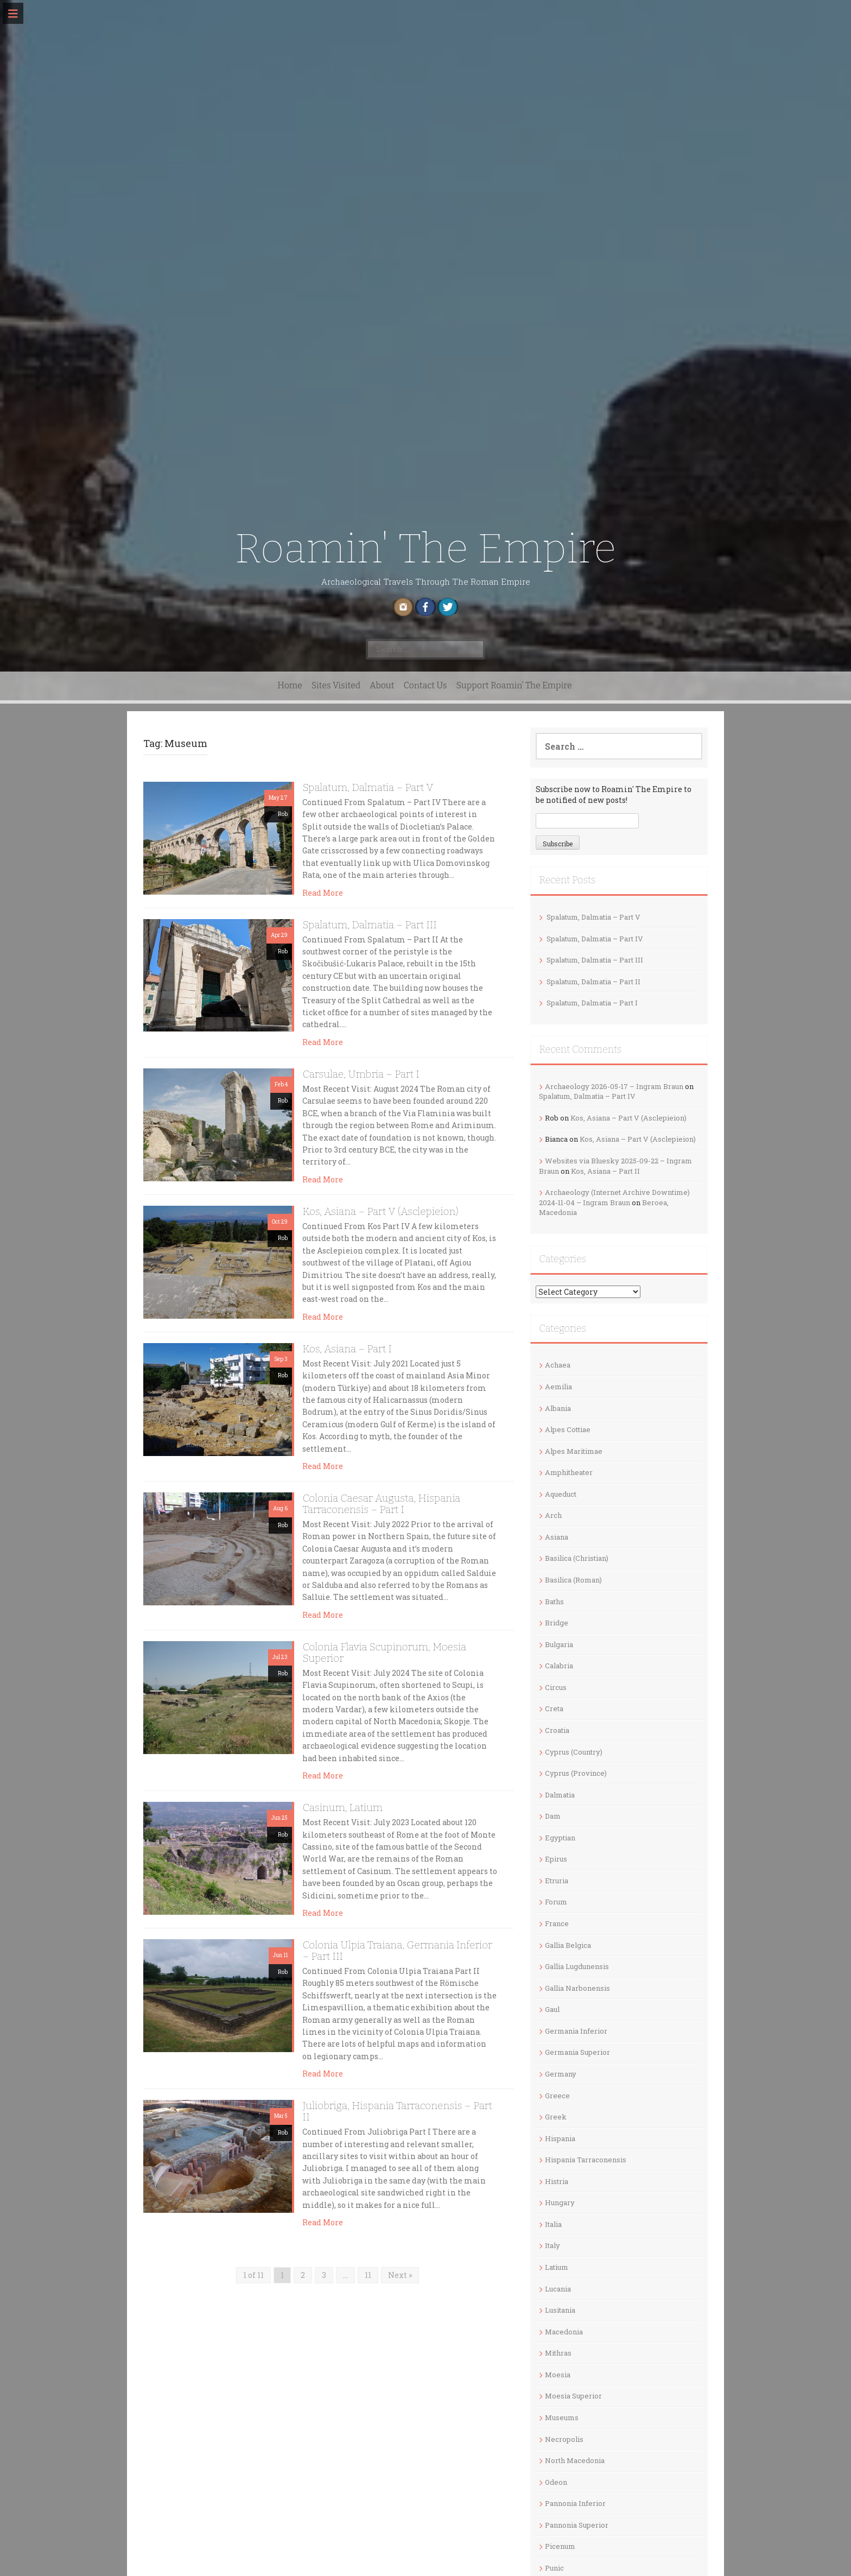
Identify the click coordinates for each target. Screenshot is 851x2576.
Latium (556, 2267)
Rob (283, 814)
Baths (554, 1601)
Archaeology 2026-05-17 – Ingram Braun (614, 1086)
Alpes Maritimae (573, 1451)
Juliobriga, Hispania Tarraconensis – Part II (397, 2111)
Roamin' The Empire (425, 548)
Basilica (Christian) (576, 1558)
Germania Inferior (576, 2031)
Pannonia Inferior (575, 2503)
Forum (556, 1902)
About (382, 685)
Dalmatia (560, 1795)
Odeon (556, 2482)
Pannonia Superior (576, 2525)
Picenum (560, 2546)
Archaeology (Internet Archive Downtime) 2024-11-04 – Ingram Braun (614, 1197)
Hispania (560, 2138)
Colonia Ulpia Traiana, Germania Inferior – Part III (397, 1951)
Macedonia (564, 2332)
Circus (556, 1687)
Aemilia (558, 1386)
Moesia (557, 2374)
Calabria (559, 1665)
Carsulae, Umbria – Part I (360, 1074)
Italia (553, 2224)
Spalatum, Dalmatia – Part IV (595, 939)
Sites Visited (336, 685)
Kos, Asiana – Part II (605, 1171)
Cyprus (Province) (576, 1773)
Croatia (557, 1730)
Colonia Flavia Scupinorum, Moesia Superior (384, 1652)
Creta (554, 1708)
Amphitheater (569, 1472)
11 (368, 2275)
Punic (554, 2568)
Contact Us (425, 685)
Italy (552, 2245)
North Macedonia (575, 2460)
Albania (558, 1408)
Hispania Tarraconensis (585, 2159)
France (557, 1923)
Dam (553, 1816)
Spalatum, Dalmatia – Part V (367, 787)
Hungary (560, 2202)
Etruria (556, 1880)
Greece (557, 2095)
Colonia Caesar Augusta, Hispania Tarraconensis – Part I (381, 1504)
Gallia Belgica (568, 1945)
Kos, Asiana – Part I (346, 1349)
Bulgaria (559, 1644)
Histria (556, 2181)
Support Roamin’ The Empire (513, 685)
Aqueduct (560, 1494)
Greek (556, 2117)
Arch (553, 1515)
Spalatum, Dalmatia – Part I (592, 1003)
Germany (560, 2074)
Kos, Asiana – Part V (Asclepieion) (380, 1211)
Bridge (556, 1623)
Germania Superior (577, 2052)
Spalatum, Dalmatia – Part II (593, 981)
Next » (400, 2275)
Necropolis (564, 2439)
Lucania (558, 2289)
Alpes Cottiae (567, 1429)
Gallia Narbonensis (577, 1988)
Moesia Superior (573, 2396)
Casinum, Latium (342, 1807)
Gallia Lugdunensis (577, 1966)
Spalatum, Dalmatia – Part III (369, 925)
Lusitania (560, 2310)
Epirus (556, 1859)
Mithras (558, 2353)
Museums (562, 2417)
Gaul (552, 2009)
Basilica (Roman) (573, 1580)
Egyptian (560, 1838)
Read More (322, 893)
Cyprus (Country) (573, 1752)
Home (289, 685)
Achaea (557, 1365)
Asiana (556, 1537)
